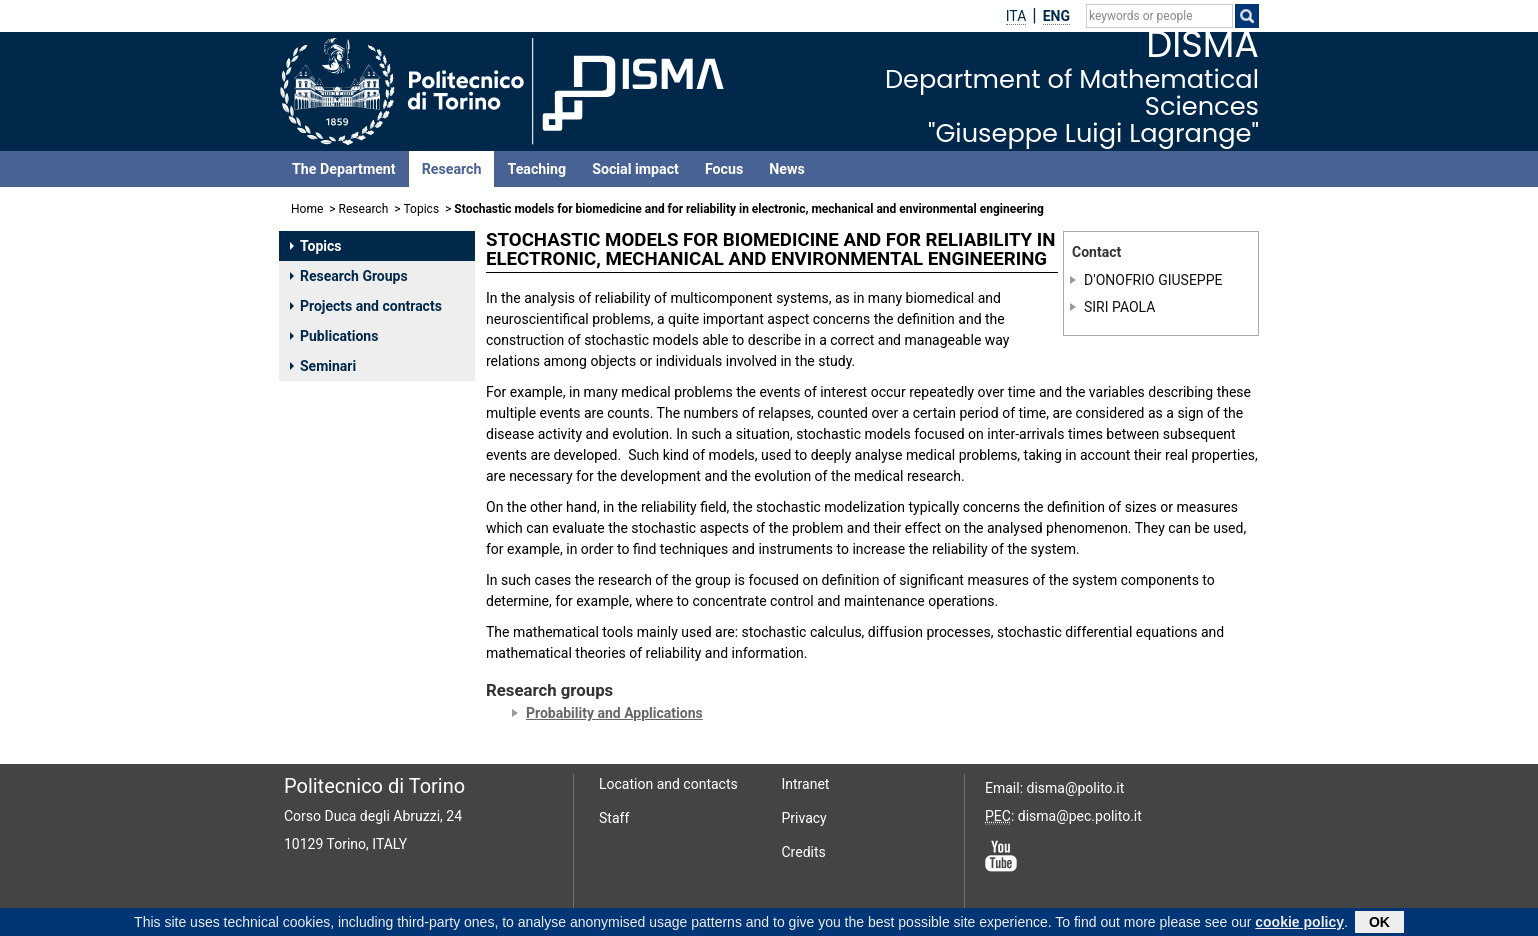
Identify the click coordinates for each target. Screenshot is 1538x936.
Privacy (804, 818)
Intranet (806, 784)
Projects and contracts (366, 306)
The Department (344, 169)
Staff (614, 818)
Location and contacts (668, 784)
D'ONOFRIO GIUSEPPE (1153, 280)
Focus (724, 169)
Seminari (323, 366)
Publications (334, 336)
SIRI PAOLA (1119, 307)
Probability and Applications (614, 713)
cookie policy (1299, 924)
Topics (422, 209)
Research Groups (349, 276)
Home (307, 209)
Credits (804, 852)
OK (1379, 924)
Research (452, 169)
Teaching (536, 169)
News (786, 169)
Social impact (635, 169)
